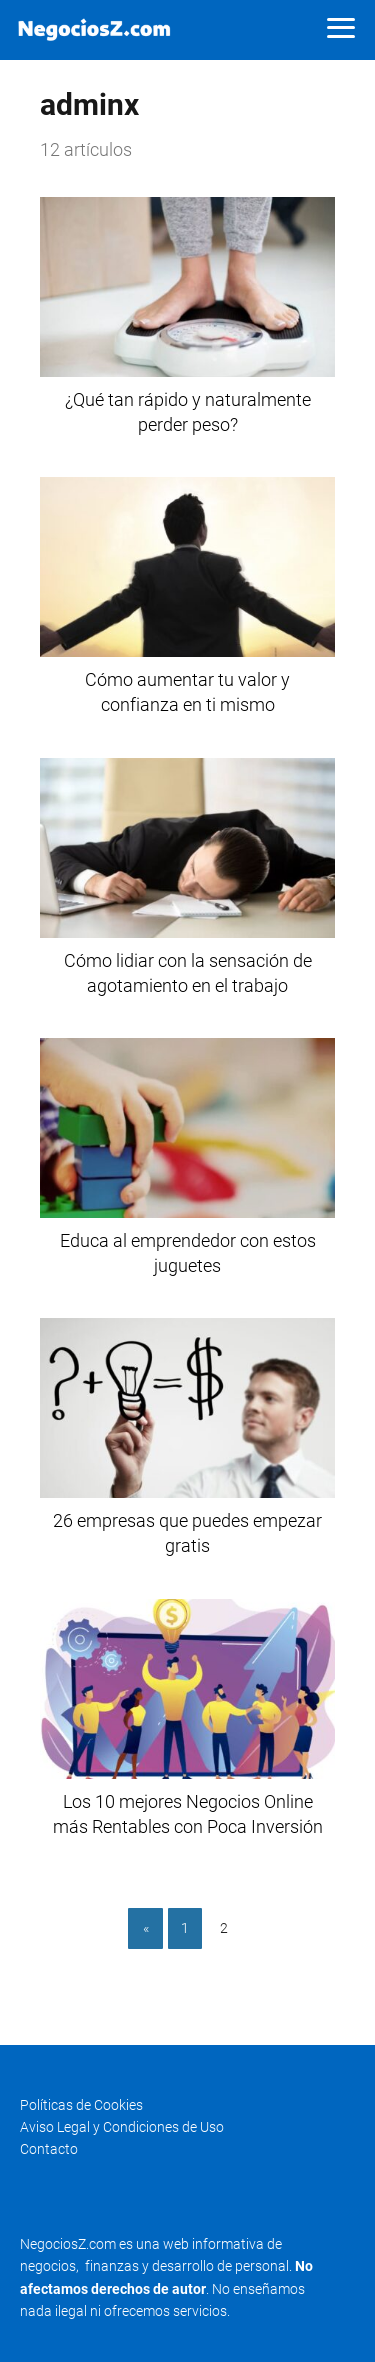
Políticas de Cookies (81, 2105)
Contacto (49, 2149)
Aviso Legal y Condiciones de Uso (122, 2127)
